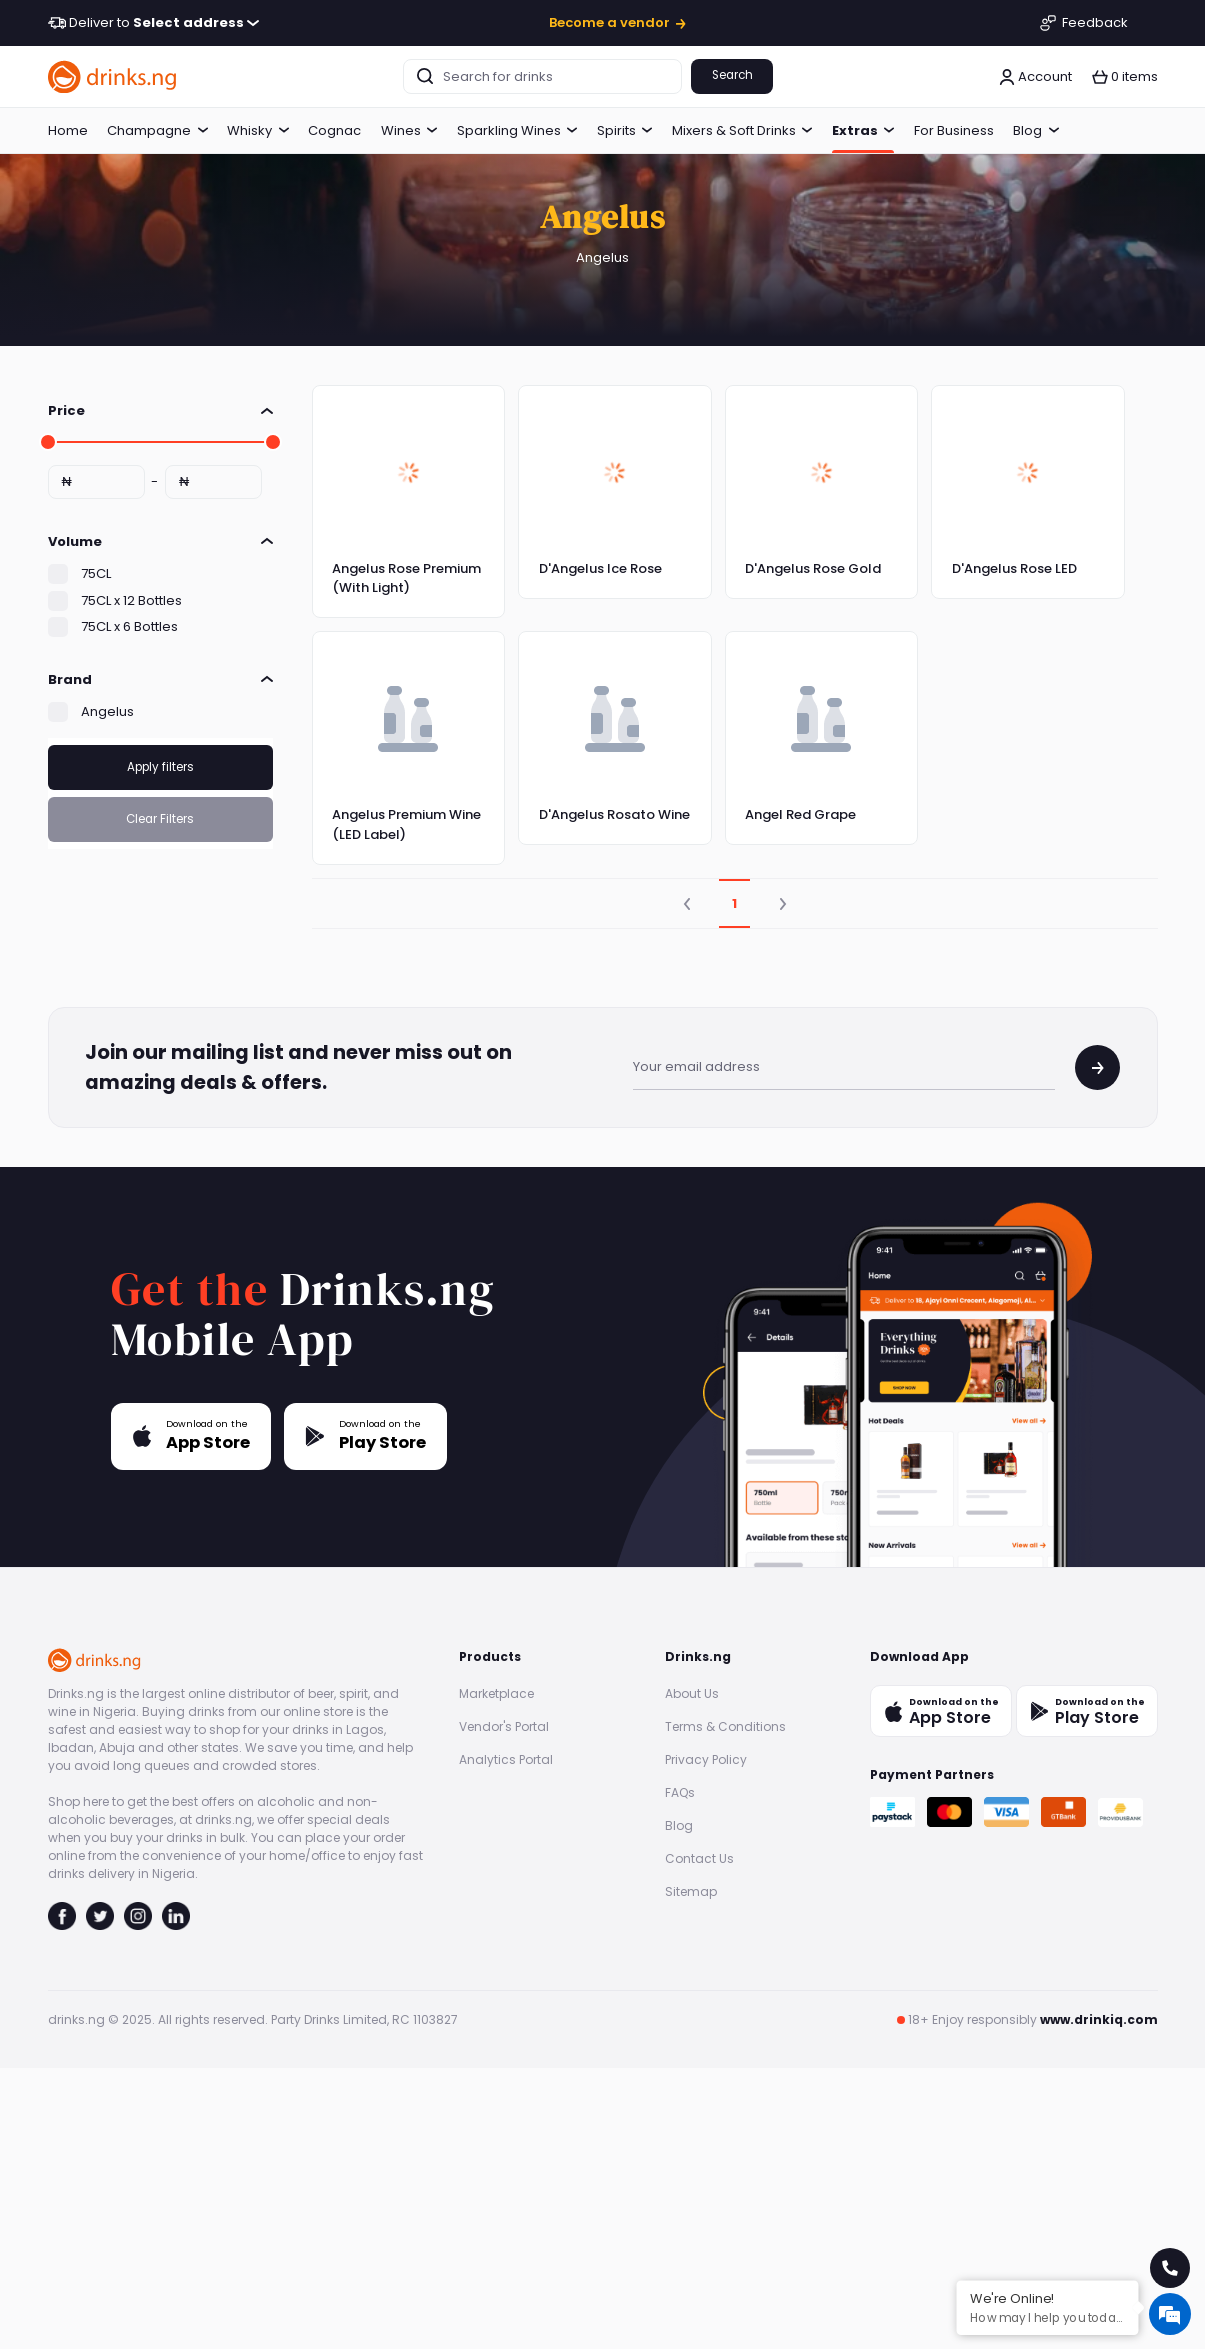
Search (732, 75)
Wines (409, 130)
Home (68, 130)
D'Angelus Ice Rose (600, 568)
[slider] (48, 442)
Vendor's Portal (504, 1726)
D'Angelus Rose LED (1014, 568)
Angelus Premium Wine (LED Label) (406, 824)
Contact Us (699, 1858)
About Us (692, 1693)
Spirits (625, 130)
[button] (1125, 77)
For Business (954, 130)
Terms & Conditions (725, 1726)
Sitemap (691, 1891)
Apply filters (160, 767)
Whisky (258, 130)
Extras (863, 130)
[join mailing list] (1097, 1067)
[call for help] (1170, 2268)
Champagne (157, 130)
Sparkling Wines (517, 130)
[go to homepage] (113, 76)
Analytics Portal (506, 1759)
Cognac (334, 130)
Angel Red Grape (800, 814)
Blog (1036, 130)
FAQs (680, 1792)
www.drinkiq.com (1099, 2019)
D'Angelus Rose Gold (813, 568)
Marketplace (496, 1693)
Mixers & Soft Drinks (742, 130)
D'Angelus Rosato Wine (614, 814)
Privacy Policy (706, 1759)
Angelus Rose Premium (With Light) (406, 578)
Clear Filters (160, 819)
